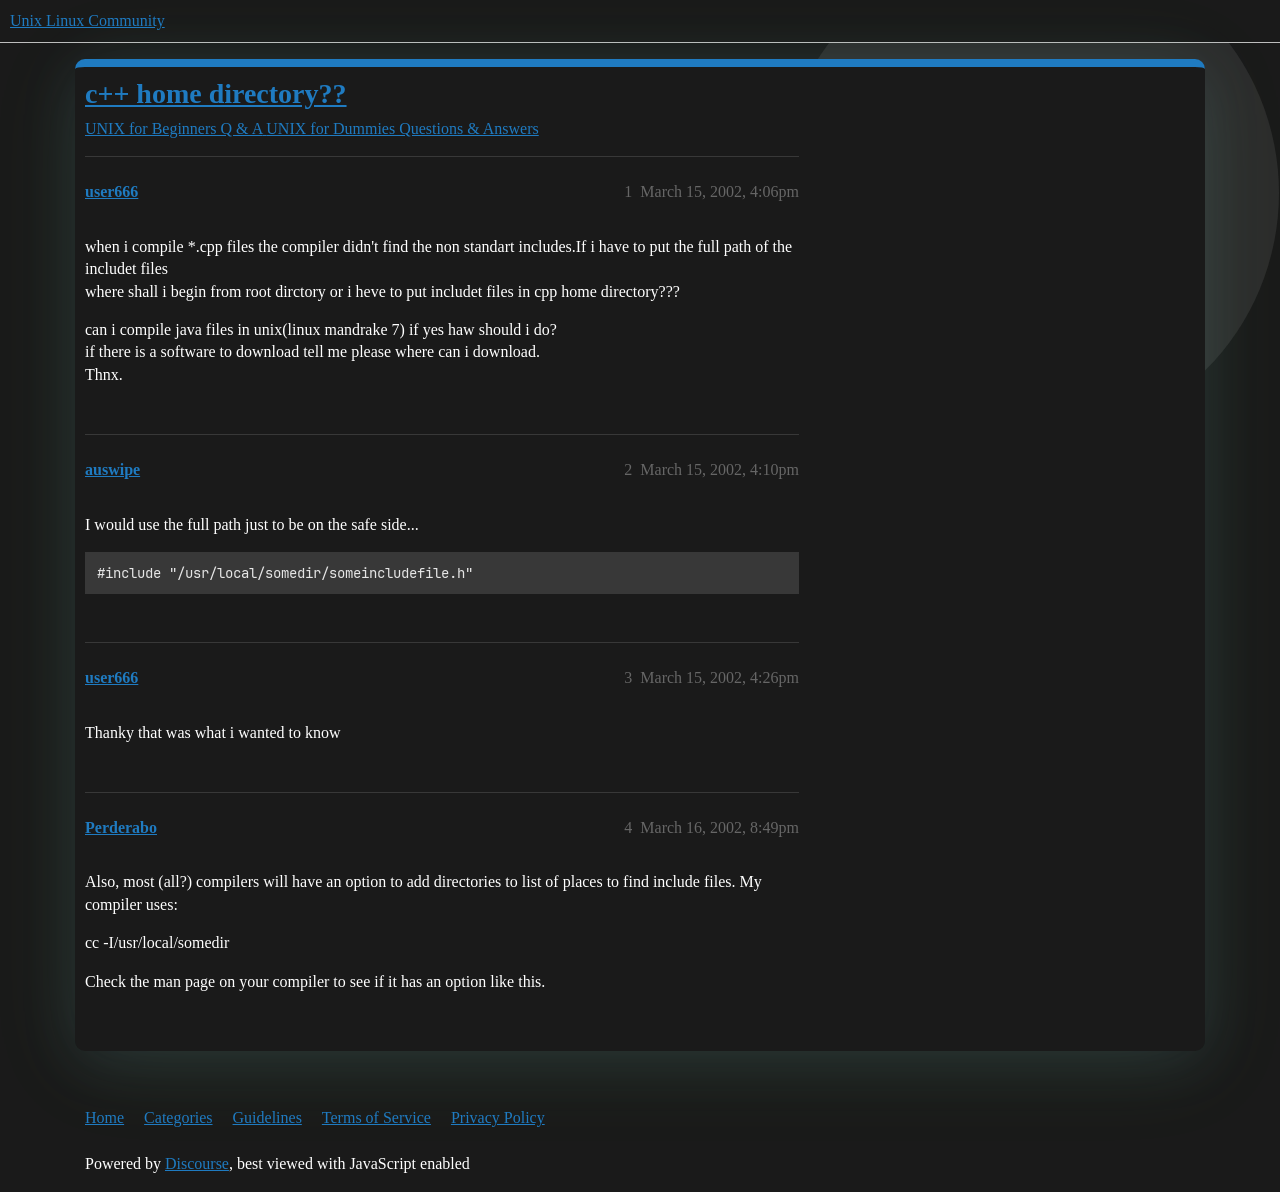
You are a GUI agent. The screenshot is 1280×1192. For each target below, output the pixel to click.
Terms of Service (376, 1117)
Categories (178, 1117)
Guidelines (267, 1117)
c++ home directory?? (216, 93)
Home (104, 1117)
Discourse (197, 1163)
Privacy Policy (498, 1117)
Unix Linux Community (87, 20)
